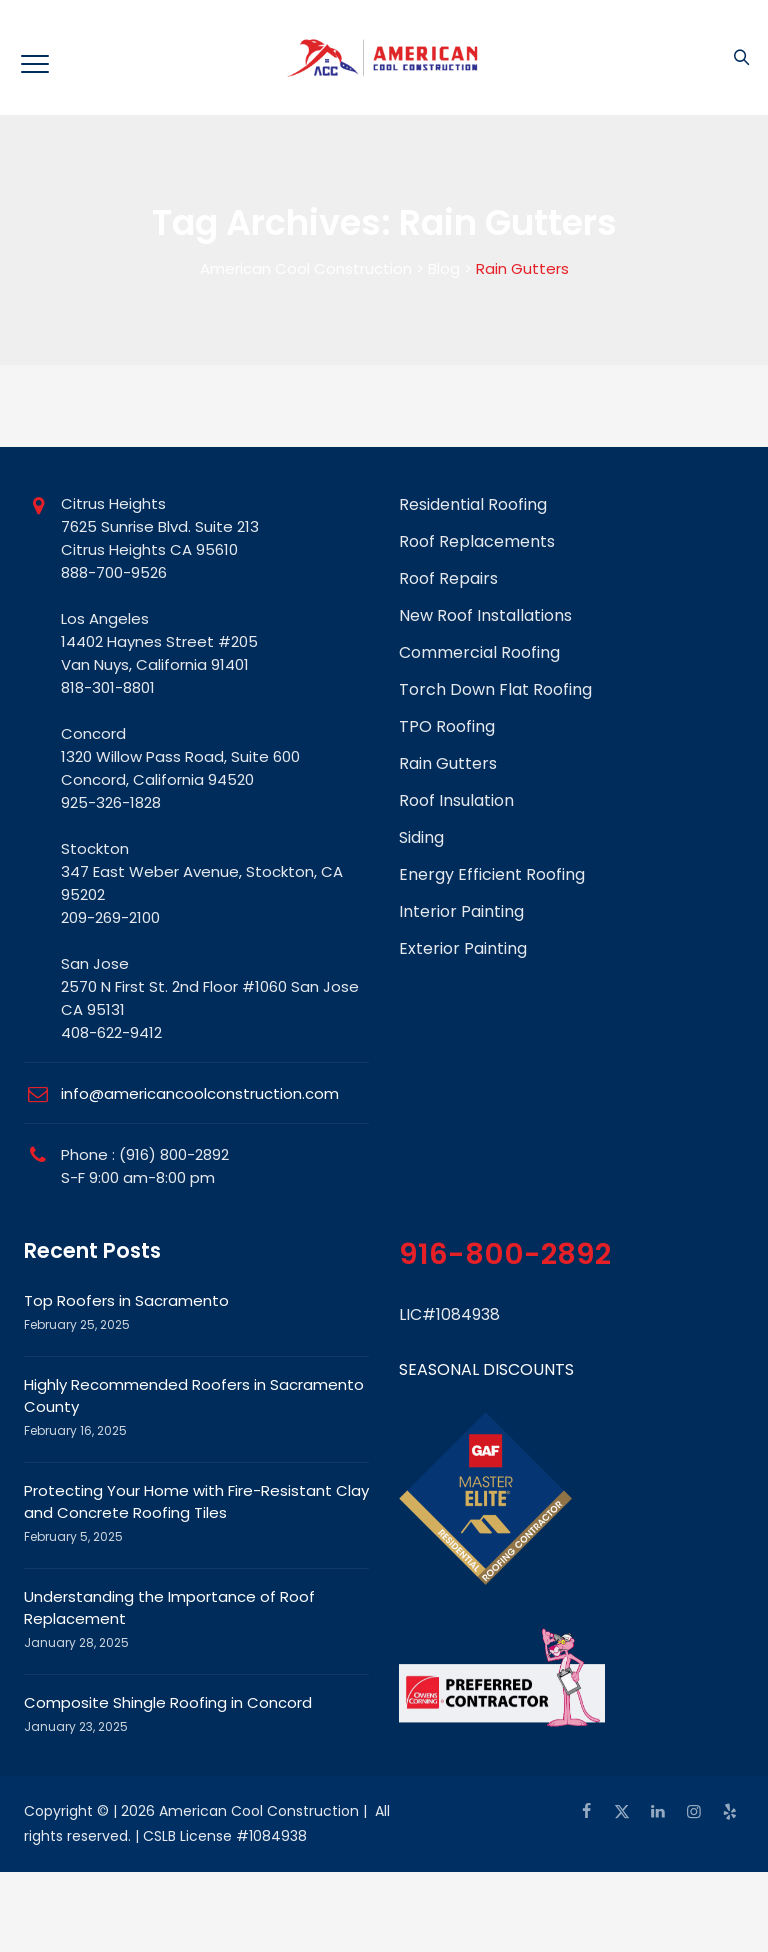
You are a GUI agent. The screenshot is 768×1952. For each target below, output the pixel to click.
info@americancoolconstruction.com (200, 1093)
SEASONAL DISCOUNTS (486, 1369)
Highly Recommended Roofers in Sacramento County (194, 1395)
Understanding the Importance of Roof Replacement (169, 1607)
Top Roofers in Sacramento (126, 1300)
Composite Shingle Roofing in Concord (168, 1702)
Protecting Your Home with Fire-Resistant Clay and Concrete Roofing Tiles (196, 1501)
